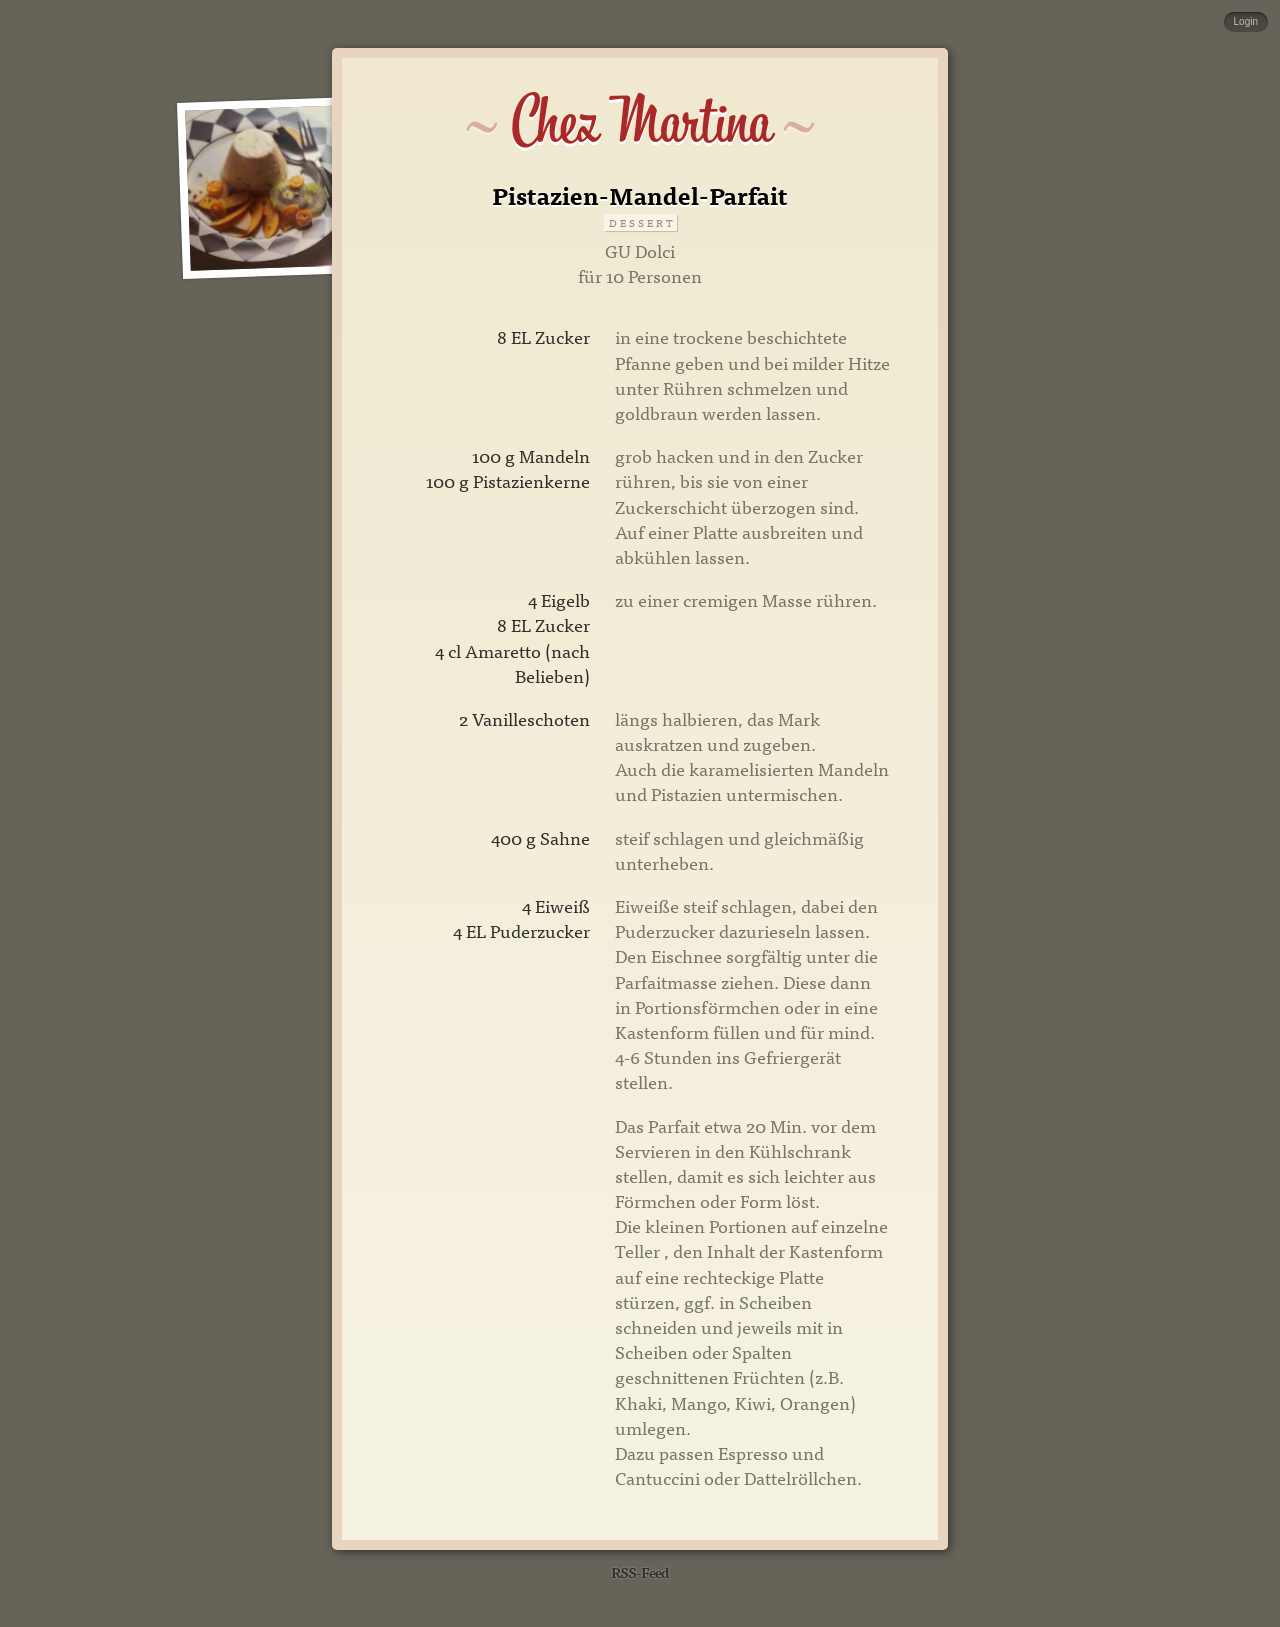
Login (1246, 21)
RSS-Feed (640, 1571)
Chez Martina (640, 122)
